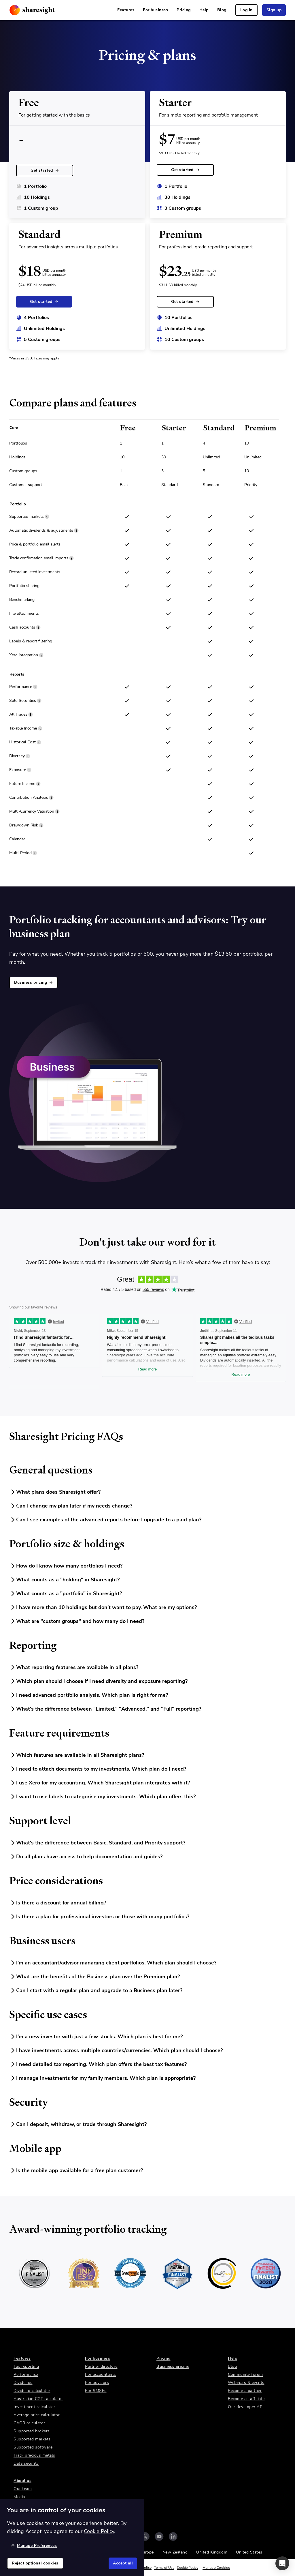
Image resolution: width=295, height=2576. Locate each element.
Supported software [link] (33, 2447)
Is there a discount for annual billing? (57, 1902)
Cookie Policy (187, 2567)
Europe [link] (147, 2552)
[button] (282, 2563)
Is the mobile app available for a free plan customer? (76, 2170)
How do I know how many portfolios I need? (65, 1565)
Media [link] (19, 2497)
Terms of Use (164, 2567)
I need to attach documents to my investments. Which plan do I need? (97, 1768)
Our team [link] (23, 2488)
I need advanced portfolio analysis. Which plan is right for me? (88, 1695)
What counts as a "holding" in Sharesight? (64, 1579)
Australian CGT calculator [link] (38, 2398)
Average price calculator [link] (37, 2415)
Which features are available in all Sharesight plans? (76, 1755)
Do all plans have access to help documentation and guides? (85, 1856)
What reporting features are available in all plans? (73, 1667)
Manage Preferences (34, 2545)
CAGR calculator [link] (29, 2423)
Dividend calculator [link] (32, 2390)
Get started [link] (45, 170)
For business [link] (155, 10)
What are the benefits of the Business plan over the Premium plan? (94, 1976)
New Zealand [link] (175, 2552)
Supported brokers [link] (32, 2431)
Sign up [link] (274, 10)
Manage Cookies (216, 2567)
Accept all (123, 2563)
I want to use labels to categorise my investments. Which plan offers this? (102, 1796)
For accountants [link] (100, 2374)
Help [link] (204, 10)
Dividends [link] (23, 2382)
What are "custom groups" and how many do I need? (76, 1621)
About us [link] (22, 2480)
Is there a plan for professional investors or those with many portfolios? (99, 1916)
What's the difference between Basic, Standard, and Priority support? (97, 1842)
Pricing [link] (184, 10)
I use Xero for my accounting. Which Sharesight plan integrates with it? (99, 1782)
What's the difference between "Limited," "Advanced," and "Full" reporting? (105, 1708)
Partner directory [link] (101, 2366)
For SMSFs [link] (96, 2390)
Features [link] (125, 10)
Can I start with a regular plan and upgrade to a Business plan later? (95, 1990)
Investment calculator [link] (34, 2407)
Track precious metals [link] (34, 2455)
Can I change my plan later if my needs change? (70, 1505)
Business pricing (33, 982)
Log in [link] (246, 10)
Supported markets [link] (32, 2439)
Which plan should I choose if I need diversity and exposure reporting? (98, 1681)
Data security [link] (26, 2463)
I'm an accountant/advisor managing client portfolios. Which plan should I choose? (112, 1962)
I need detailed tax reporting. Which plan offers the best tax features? (98, 2064)
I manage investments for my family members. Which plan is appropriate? (102, 2078)
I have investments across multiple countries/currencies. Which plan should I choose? (116, 2050)
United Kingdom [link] (211, 2552)
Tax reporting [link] (26, 2366)
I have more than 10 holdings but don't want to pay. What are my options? (103, 1607)
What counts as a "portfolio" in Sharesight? (65, 1593)
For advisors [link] (97, 2382)
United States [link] (249, 2552)
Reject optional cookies (35, 2563)
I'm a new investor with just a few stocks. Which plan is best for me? (96, 2036)
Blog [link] (221, 10)
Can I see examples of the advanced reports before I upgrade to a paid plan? (105, 1519)
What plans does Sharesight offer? (55, 1491)
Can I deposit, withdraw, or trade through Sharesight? (78, 2124)
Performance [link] (26, 2374)
